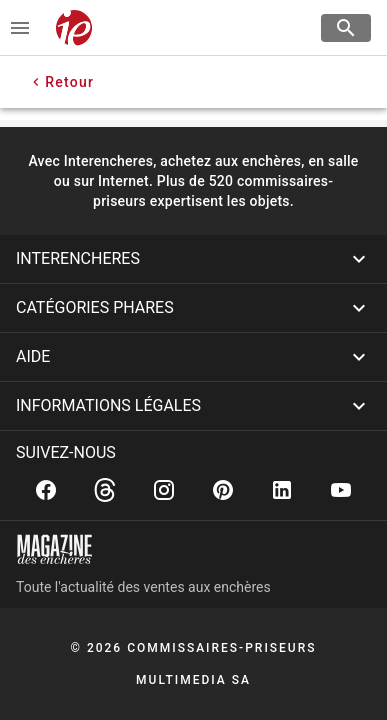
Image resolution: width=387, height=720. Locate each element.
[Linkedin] (282, 490)
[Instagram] (164, 490)
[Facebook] (46, 490)
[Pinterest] (223, 490)
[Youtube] (341, 490)
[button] (193, 259)
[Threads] (105, 490)
